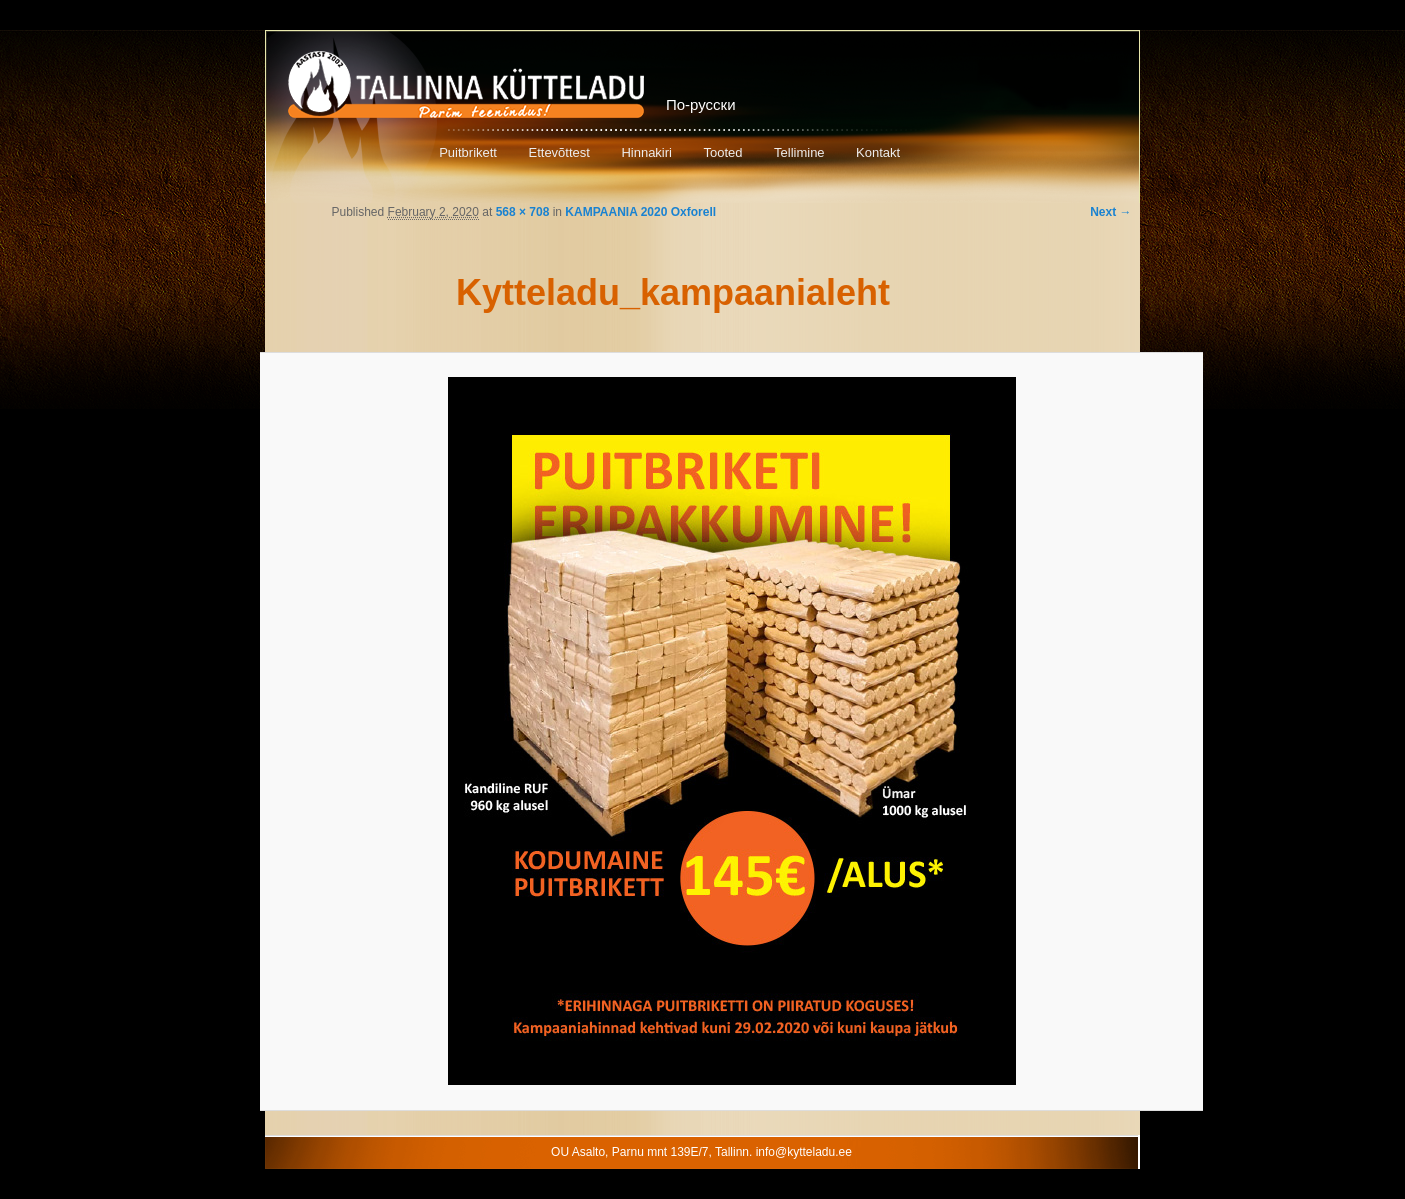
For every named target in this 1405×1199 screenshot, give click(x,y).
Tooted (722, 152)
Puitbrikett (468, 152)
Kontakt (878, 152)
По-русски (701, 104)
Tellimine (799, 152)
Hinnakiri (646, 152)
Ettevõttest (558, 152)
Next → (1110, 212)
